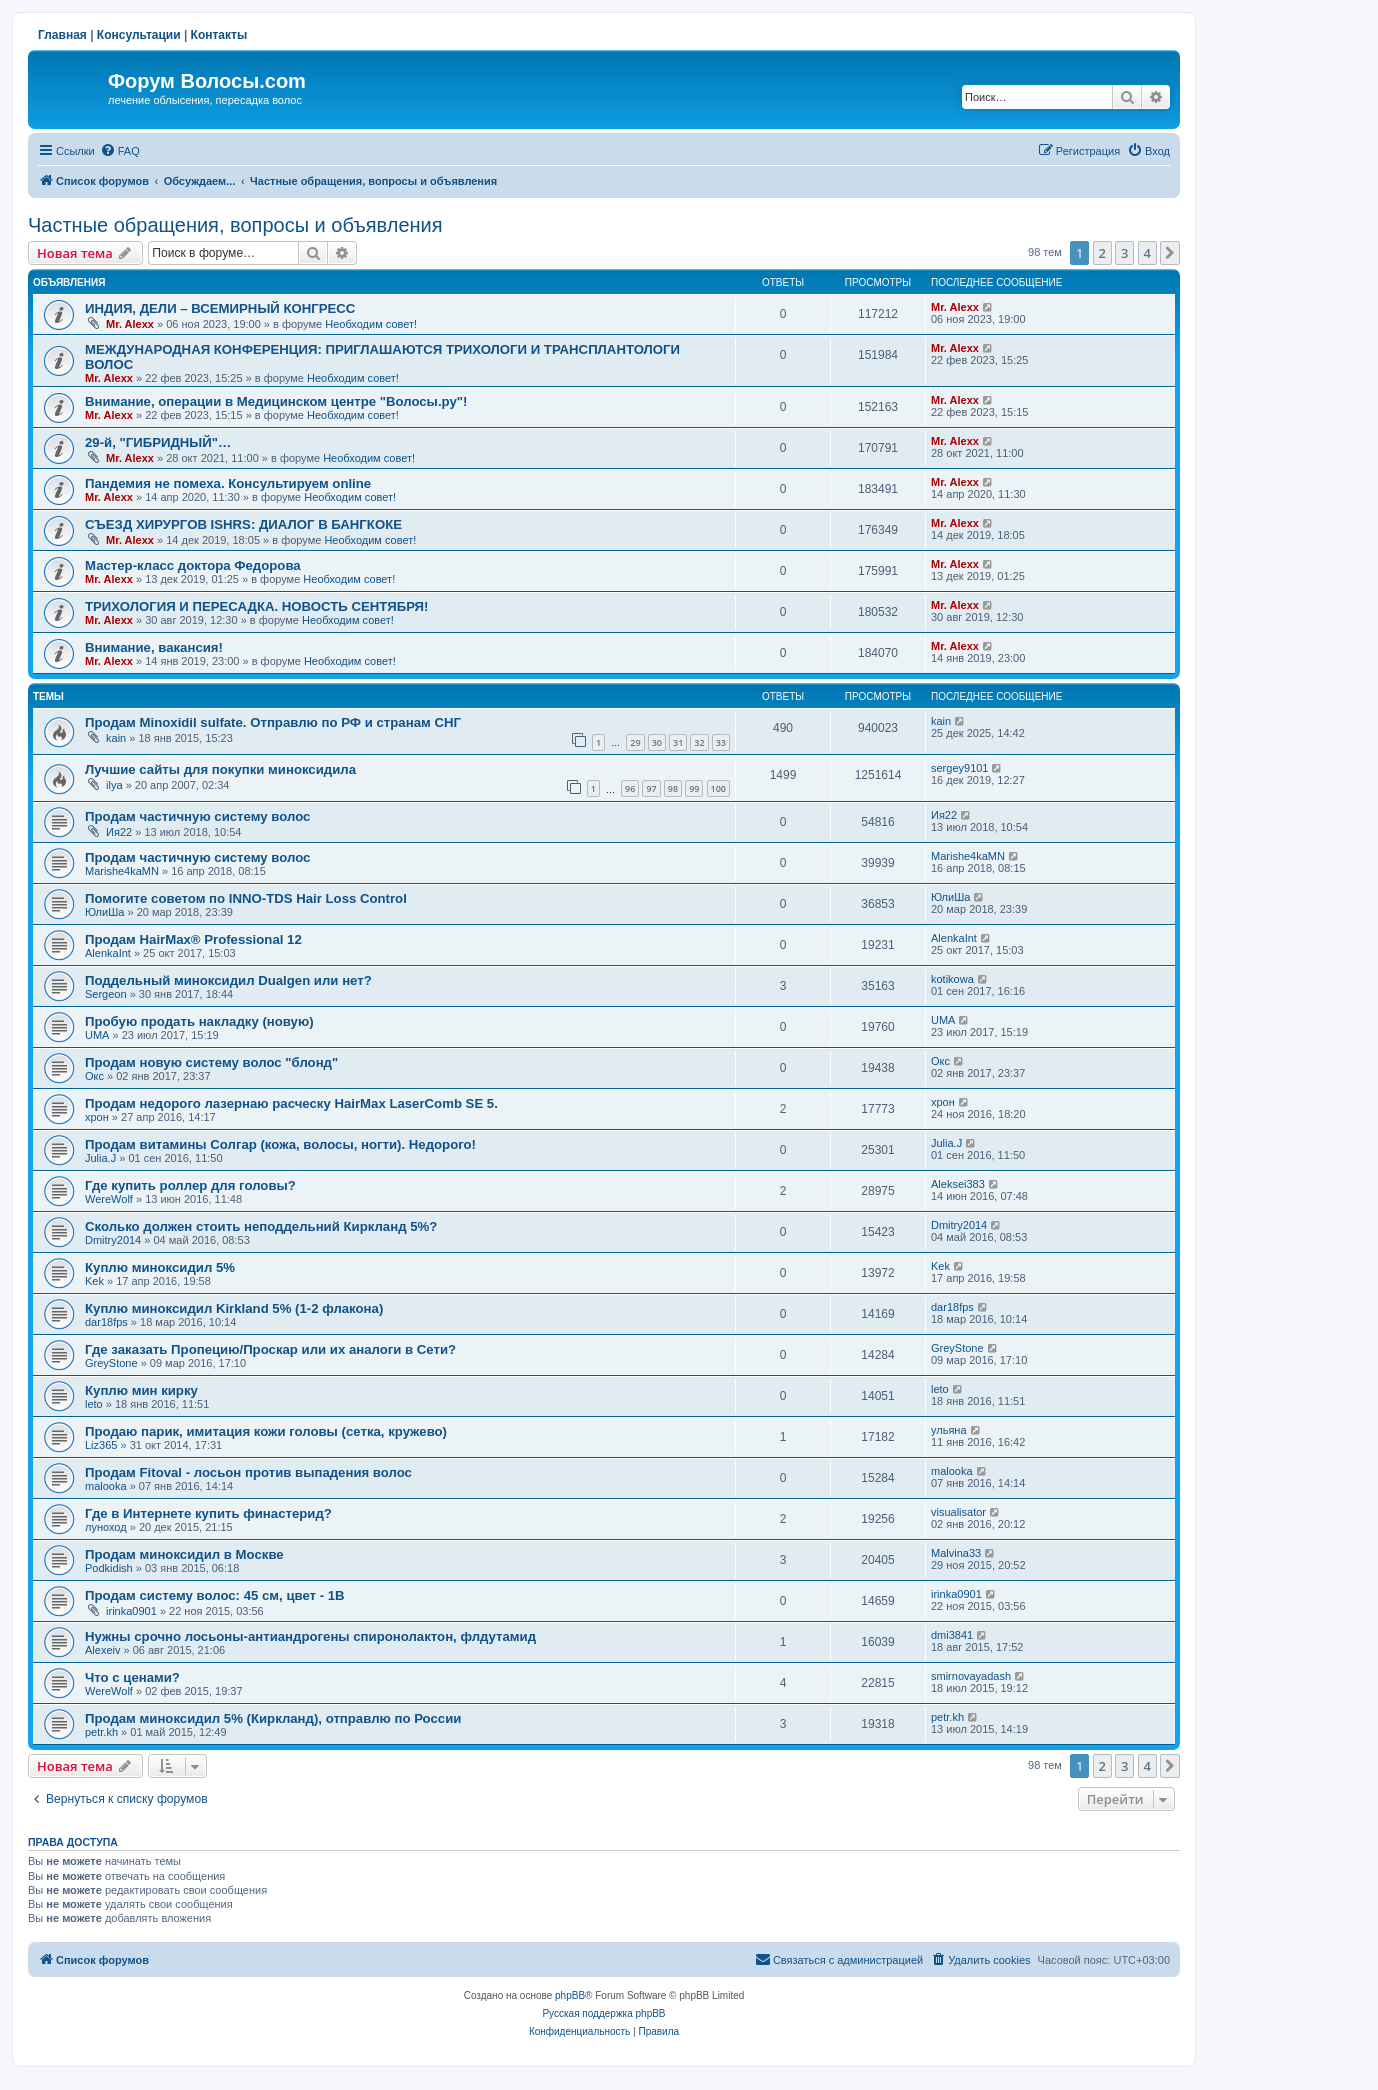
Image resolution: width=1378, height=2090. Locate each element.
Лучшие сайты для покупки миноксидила (220, 769)
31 (678, 742)
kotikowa (952, 979)
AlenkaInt (108, 953)
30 (657, 742)
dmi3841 (952, 1635)
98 (673, 788)
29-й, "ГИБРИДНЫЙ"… (158, 442)
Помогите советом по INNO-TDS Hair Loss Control (246, 898)
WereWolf (109, 1199)
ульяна (949, 1430)
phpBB (570, 1995)
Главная (62, 35)
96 (630, 788)
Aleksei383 (958, 1184)
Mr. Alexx (130, 324)
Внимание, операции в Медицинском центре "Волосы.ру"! (276, 401)
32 (699, 742)
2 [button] (1102, 253)
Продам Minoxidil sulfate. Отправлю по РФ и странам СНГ (273, 722)
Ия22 (119, 832)
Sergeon (106, 994)
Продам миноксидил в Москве (184, 1554)
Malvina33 (956, 1553)
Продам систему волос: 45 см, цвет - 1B (215, 1595)
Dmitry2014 (113, 1240)
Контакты (219, 35)
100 (718, 788)
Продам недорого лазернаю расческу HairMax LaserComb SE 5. (291, 1103)
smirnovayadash (971, 1676)
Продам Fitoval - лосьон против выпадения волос (248, 1472)
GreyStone (111, 1363)
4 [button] (1147, 253)
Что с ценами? (132, 1677)
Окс (94, 1076)
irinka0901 (131, 1611)
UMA (97, 1035)
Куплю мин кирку (141, 1390)
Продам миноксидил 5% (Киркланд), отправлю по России (273, 1718)
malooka (106, 1486)
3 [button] (1124, 253)
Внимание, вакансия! (154, 647)
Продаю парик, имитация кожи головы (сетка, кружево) (266, 1431)
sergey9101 (960, 768)
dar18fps (106, 1322)
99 (694, 788)
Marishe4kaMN (122, 871)
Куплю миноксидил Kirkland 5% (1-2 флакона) (234, 1308)
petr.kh (101, 1732)
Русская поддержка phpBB (603, 2013)
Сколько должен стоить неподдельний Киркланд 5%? (261, 1226)
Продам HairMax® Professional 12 (193, 939)
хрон (97, 1117)
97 (651, 788)
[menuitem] (120, 151)
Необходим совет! (371, 324)
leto (94, 1404)
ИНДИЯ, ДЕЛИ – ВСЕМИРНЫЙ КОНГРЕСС (220, 308)
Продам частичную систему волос (197, 816)
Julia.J (100, 1158)
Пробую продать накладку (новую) (199, 1021)
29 (635, 742)
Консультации (139, 35)
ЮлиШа (104, 912)
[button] (1170, 253)
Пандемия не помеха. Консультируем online (228, 483)
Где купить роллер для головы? (190, 1185)
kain (116, 738)
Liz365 (101, 1445)
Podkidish (109, 1568)
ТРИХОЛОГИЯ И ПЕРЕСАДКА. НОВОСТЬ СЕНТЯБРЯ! (256, 606)
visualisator (958, 1512)
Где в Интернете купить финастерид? (208, 1513)
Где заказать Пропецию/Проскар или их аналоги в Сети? (270, 1349)
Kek (94, 1281)
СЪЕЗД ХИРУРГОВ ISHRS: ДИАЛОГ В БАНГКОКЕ (243, 524)
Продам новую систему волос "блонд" (211, 1062)
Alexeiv (102, 1650)
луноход (106, 1527)
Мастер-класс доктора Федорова (193, 565)
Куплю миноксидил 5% (160, 1267)
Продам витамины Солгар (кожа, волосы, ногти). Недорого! (280, 1144)
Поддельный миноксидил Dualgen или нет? (228, 980)
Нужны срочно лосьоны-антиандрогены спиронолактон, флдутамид (310, 1636)
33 (721, 742)
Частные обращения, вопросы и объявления (235, 225)
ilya (114, 785)
